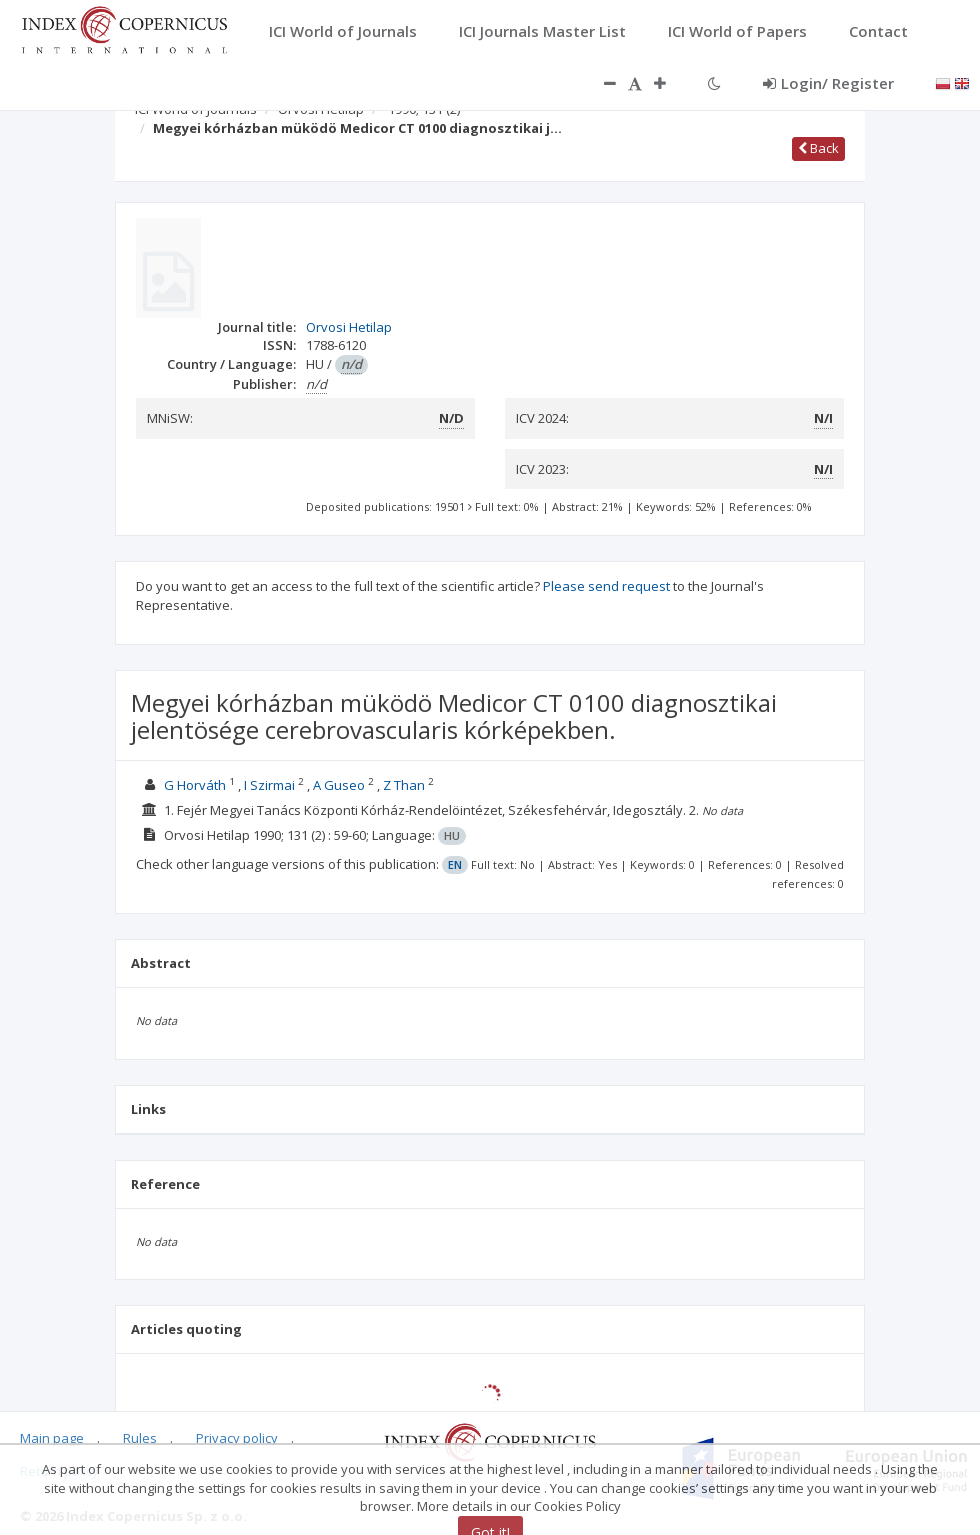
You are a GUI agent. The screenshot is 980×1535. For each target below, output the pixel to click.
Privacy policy (237, 1438)
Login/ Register (828, 83)
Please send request (606, 586)
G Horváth (195, 785)
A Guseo (339, 785)
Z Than (404, 785)
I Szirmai (269, 785)
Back (818, 148)
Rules (140, 1438)
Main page (52, 1438)
